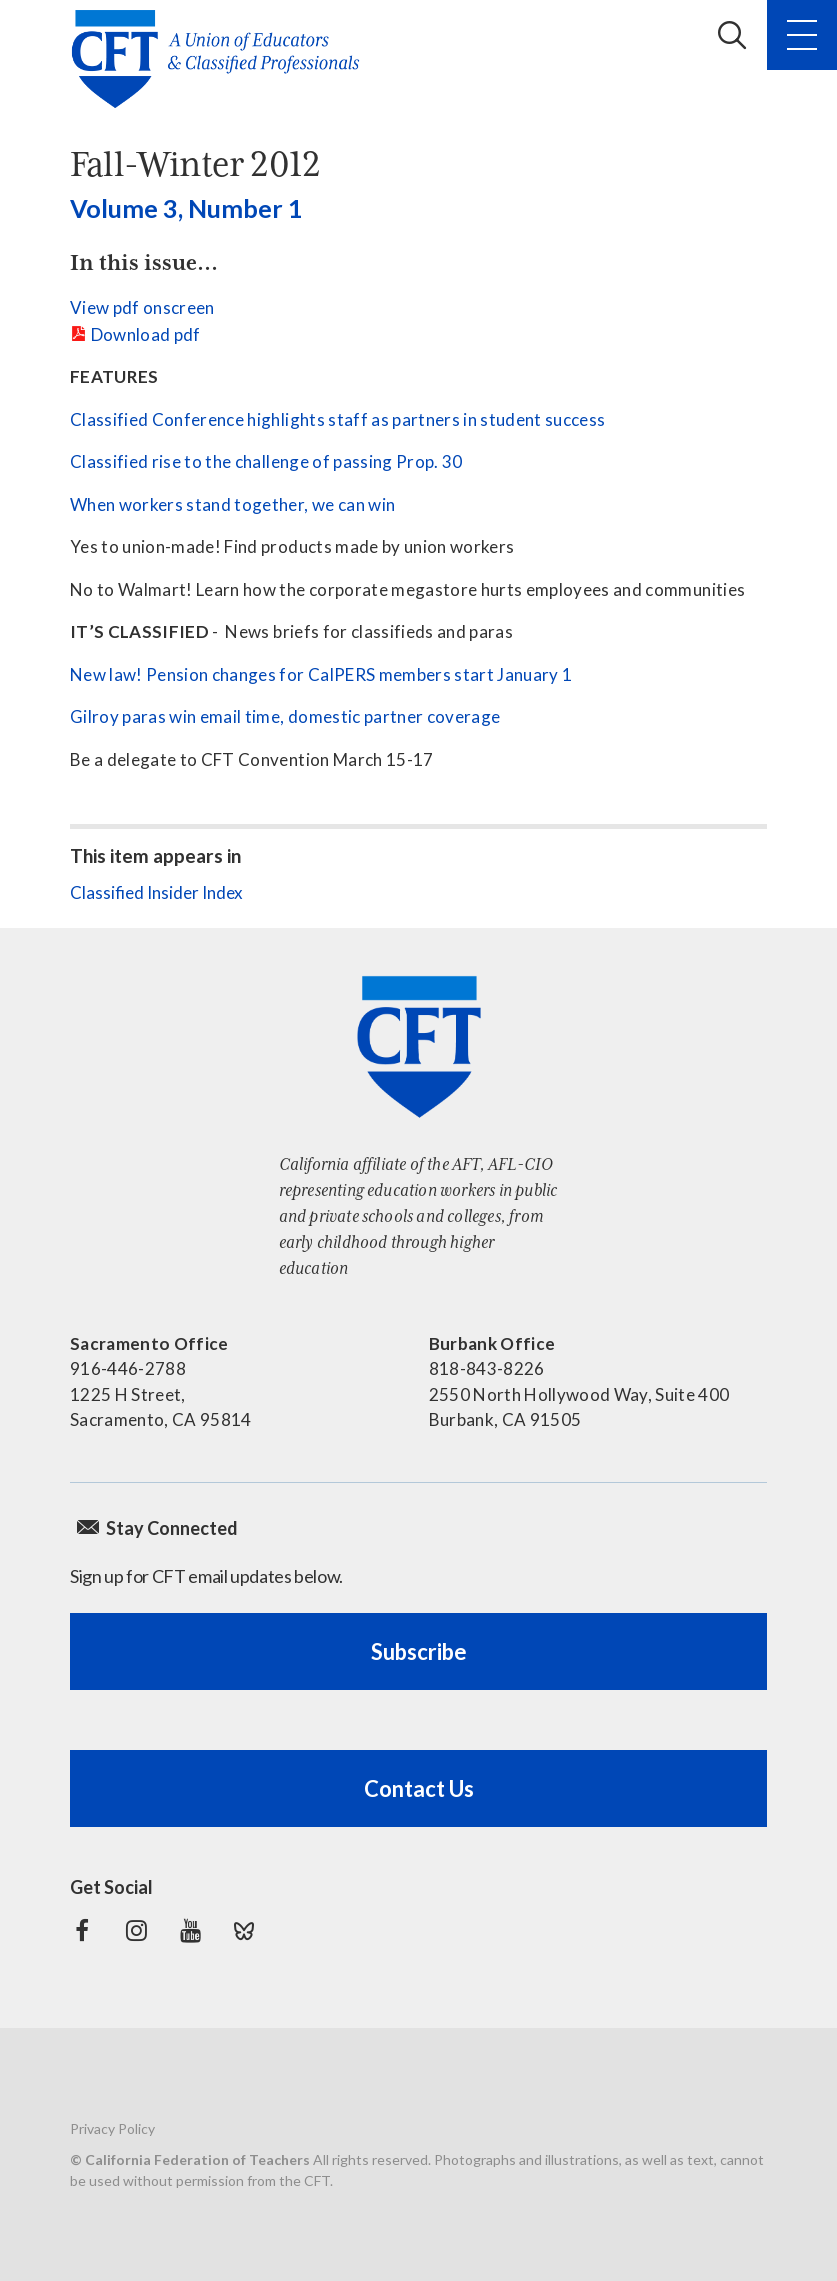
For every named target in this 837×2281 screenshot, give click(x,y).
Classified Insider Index (156, 892)
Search (732, 35)
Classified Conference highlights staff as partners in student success (337, 419)
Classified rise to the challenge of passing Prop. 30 (266, 461)
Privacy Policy (112, 2128)
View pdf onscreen (142, 307)
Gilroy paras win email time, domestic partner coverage (285, 716)
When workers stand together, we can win (232, 504)
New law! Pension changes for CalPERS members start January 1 (321, 674)
